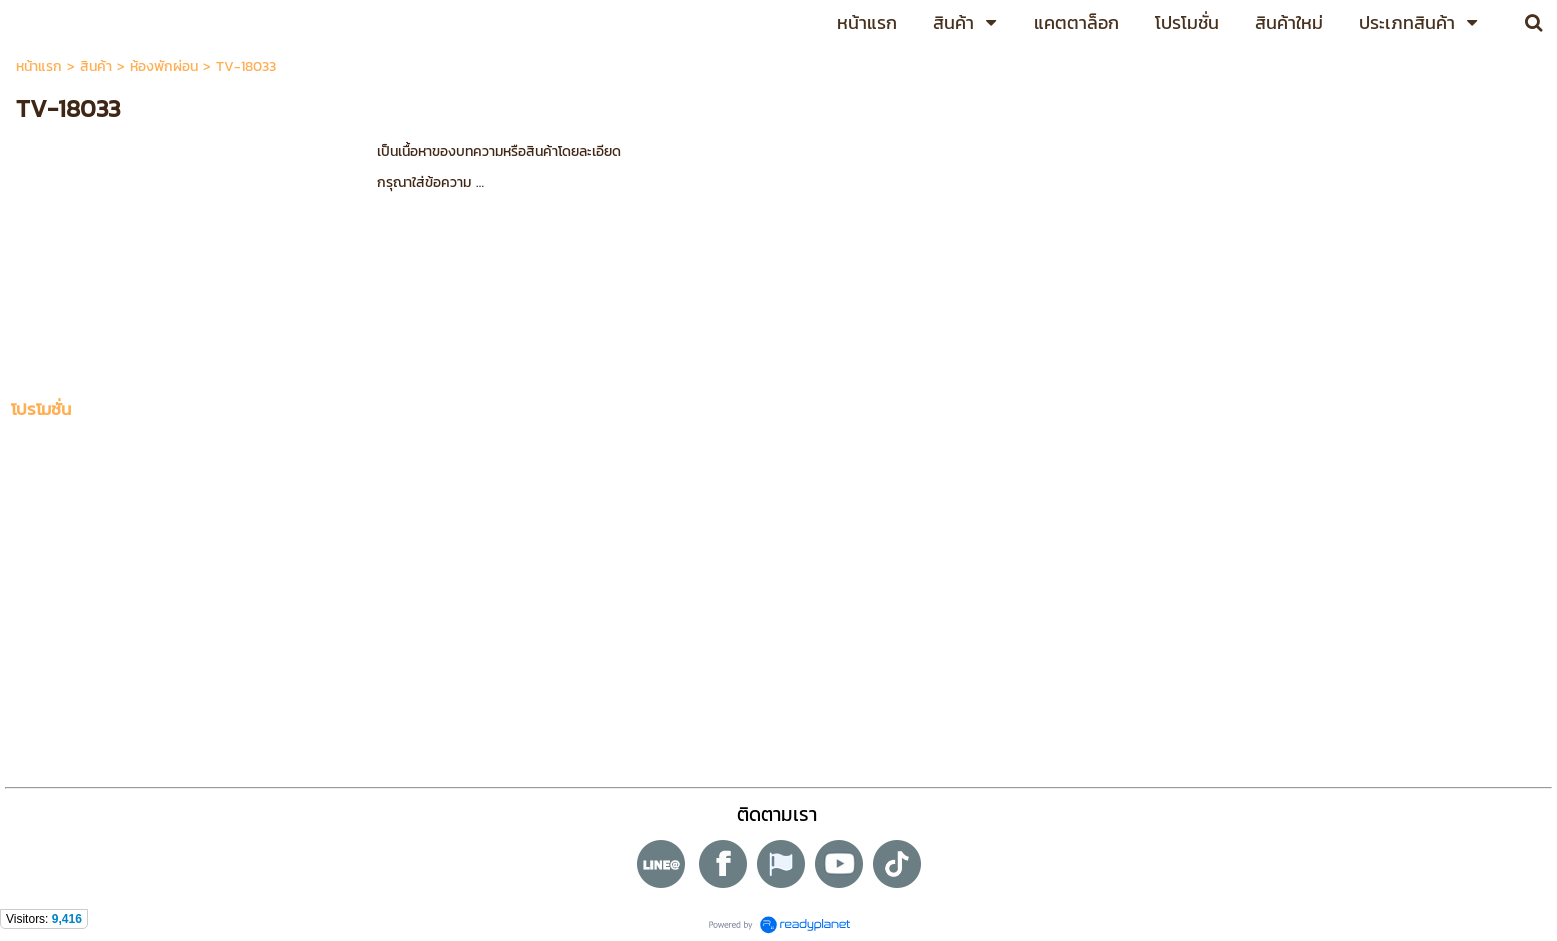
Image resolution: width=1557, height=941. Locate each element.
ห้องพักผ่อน (164, 66)
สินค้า (96, 66)
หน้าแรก (39, 66)
